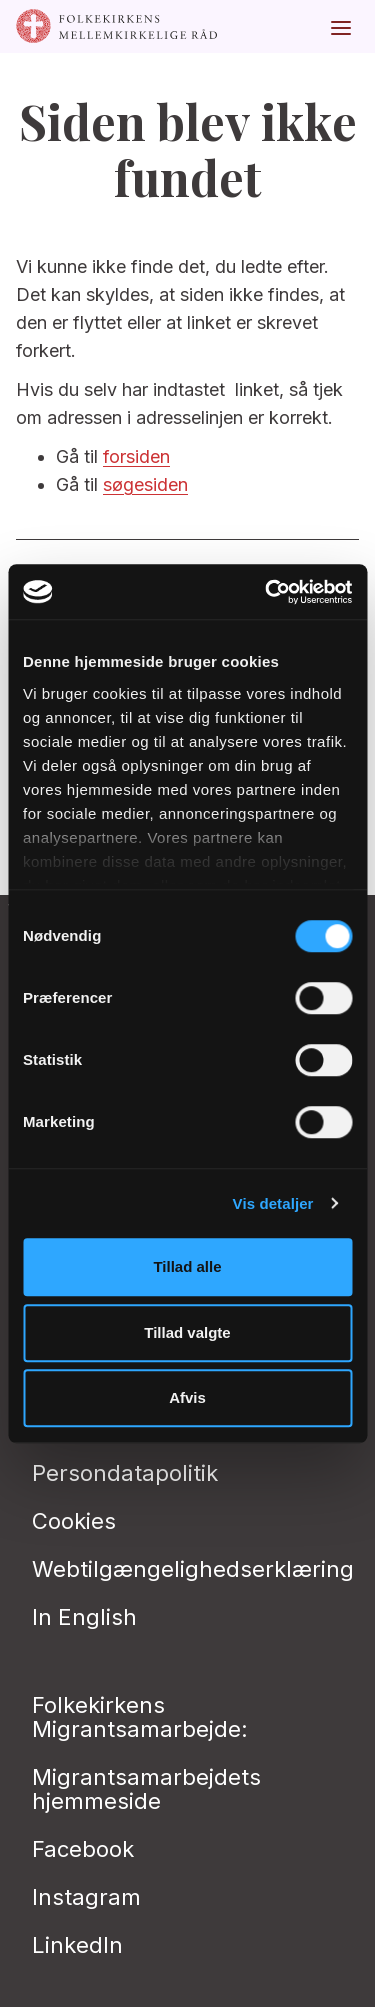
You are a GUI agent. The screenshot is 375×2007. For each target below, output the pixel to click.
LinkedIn (77, 1945)
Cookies (74, 1521)
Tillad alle (187, 1266)
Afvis (187, 1397)
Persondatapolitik (125, 1473)
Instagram (86, 1897)
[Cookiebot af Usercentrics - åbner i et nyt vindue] (267, 592)
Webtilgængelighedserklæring (193, 1569)
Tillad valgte (187, 1332)
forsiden (136, 456)
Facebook (83, 1849)
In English (84, 1617)
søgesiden (145, 484)
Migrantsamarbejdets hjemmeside (146, 1789)
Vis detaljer (273, 1203)
